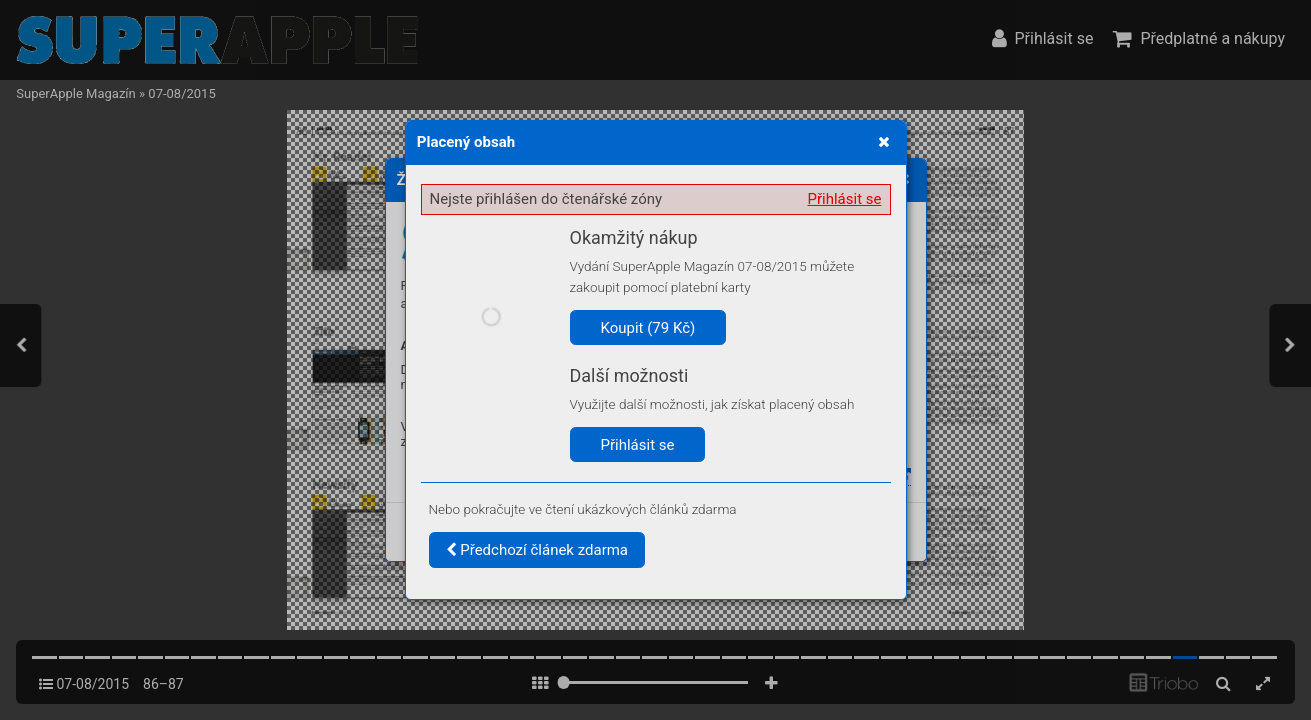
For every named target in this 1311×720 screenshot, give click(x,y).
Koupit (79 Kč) (648, 328)
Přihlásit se (845, 199)
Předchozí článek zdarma (537, 550)
